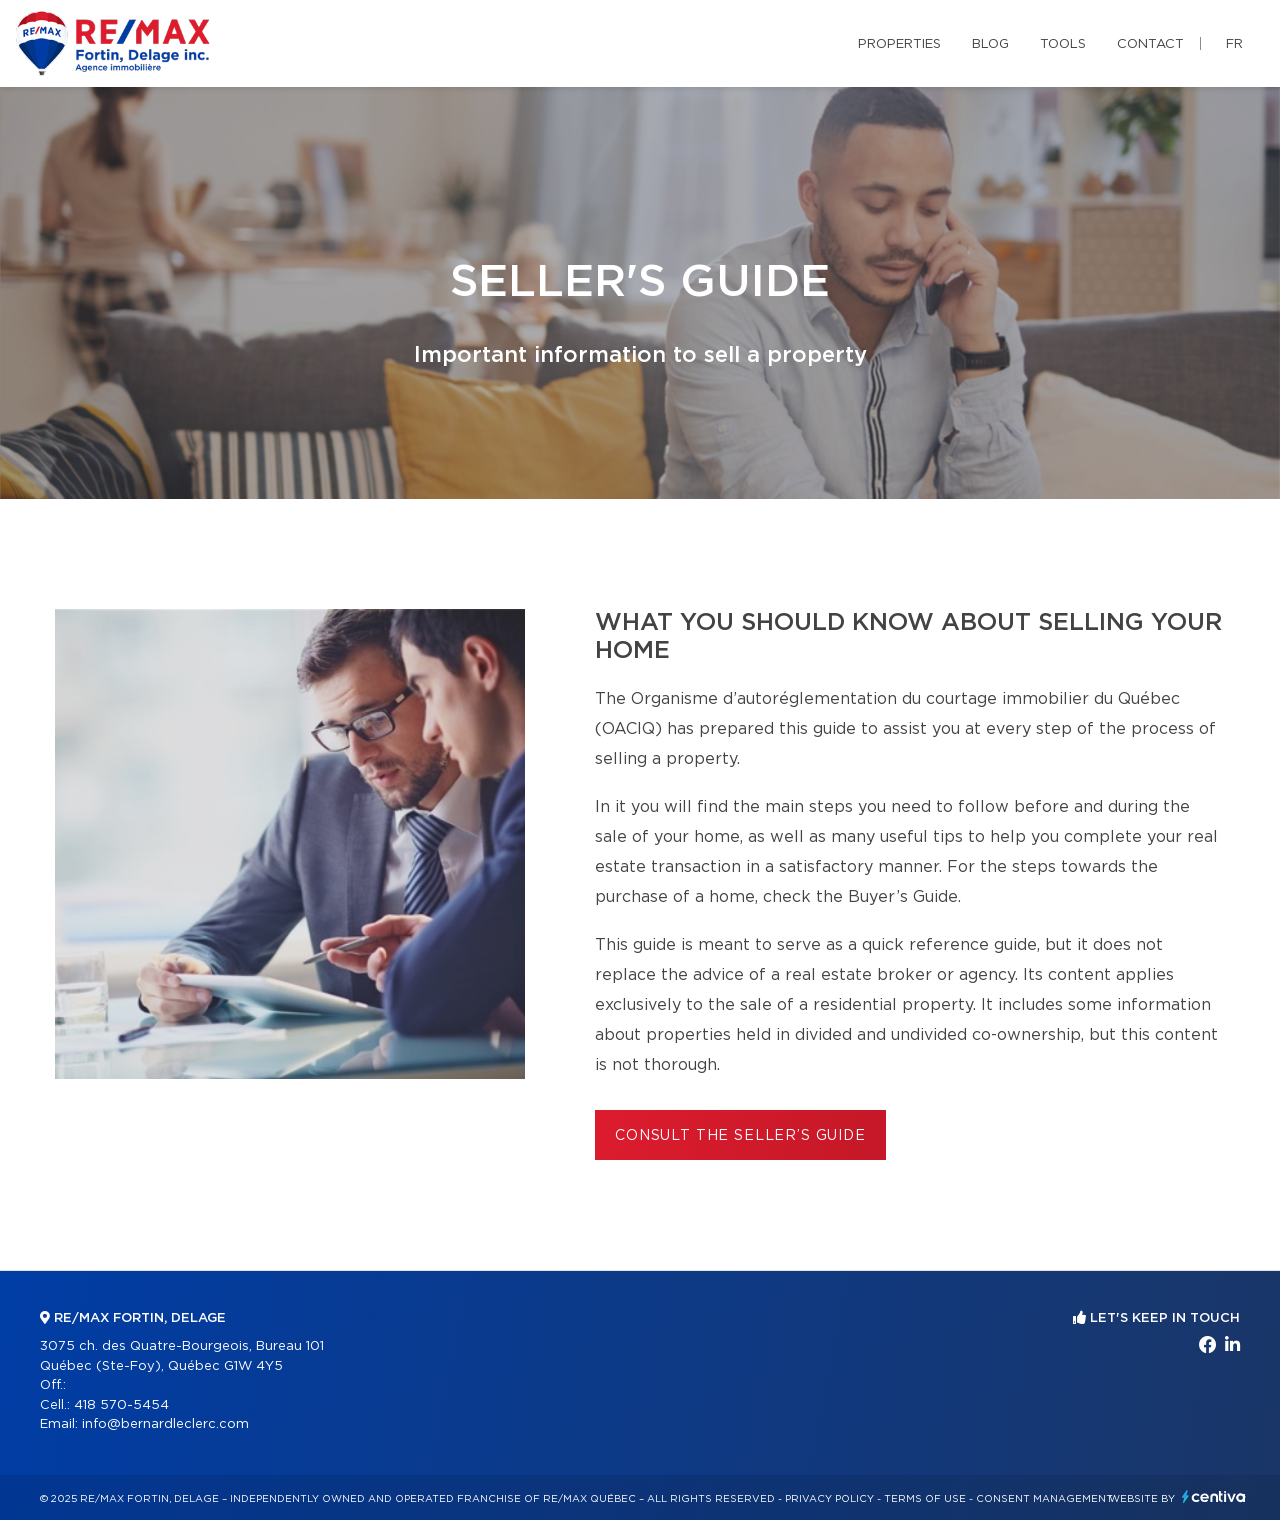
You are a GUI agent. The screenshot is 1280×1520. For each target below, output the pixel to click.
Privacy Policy (829, 1499)
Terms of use (925, 1499)
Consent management (1044, 1499)
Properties (899, 44)
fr (1234, 44)
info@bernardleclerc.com (165, 1424)
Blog (990, 44)
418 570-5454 (121, 1405)
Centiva (1214, 1496)
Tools (1063, 44)
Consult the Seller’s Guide (740, 1136)
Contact (1150, 44)
